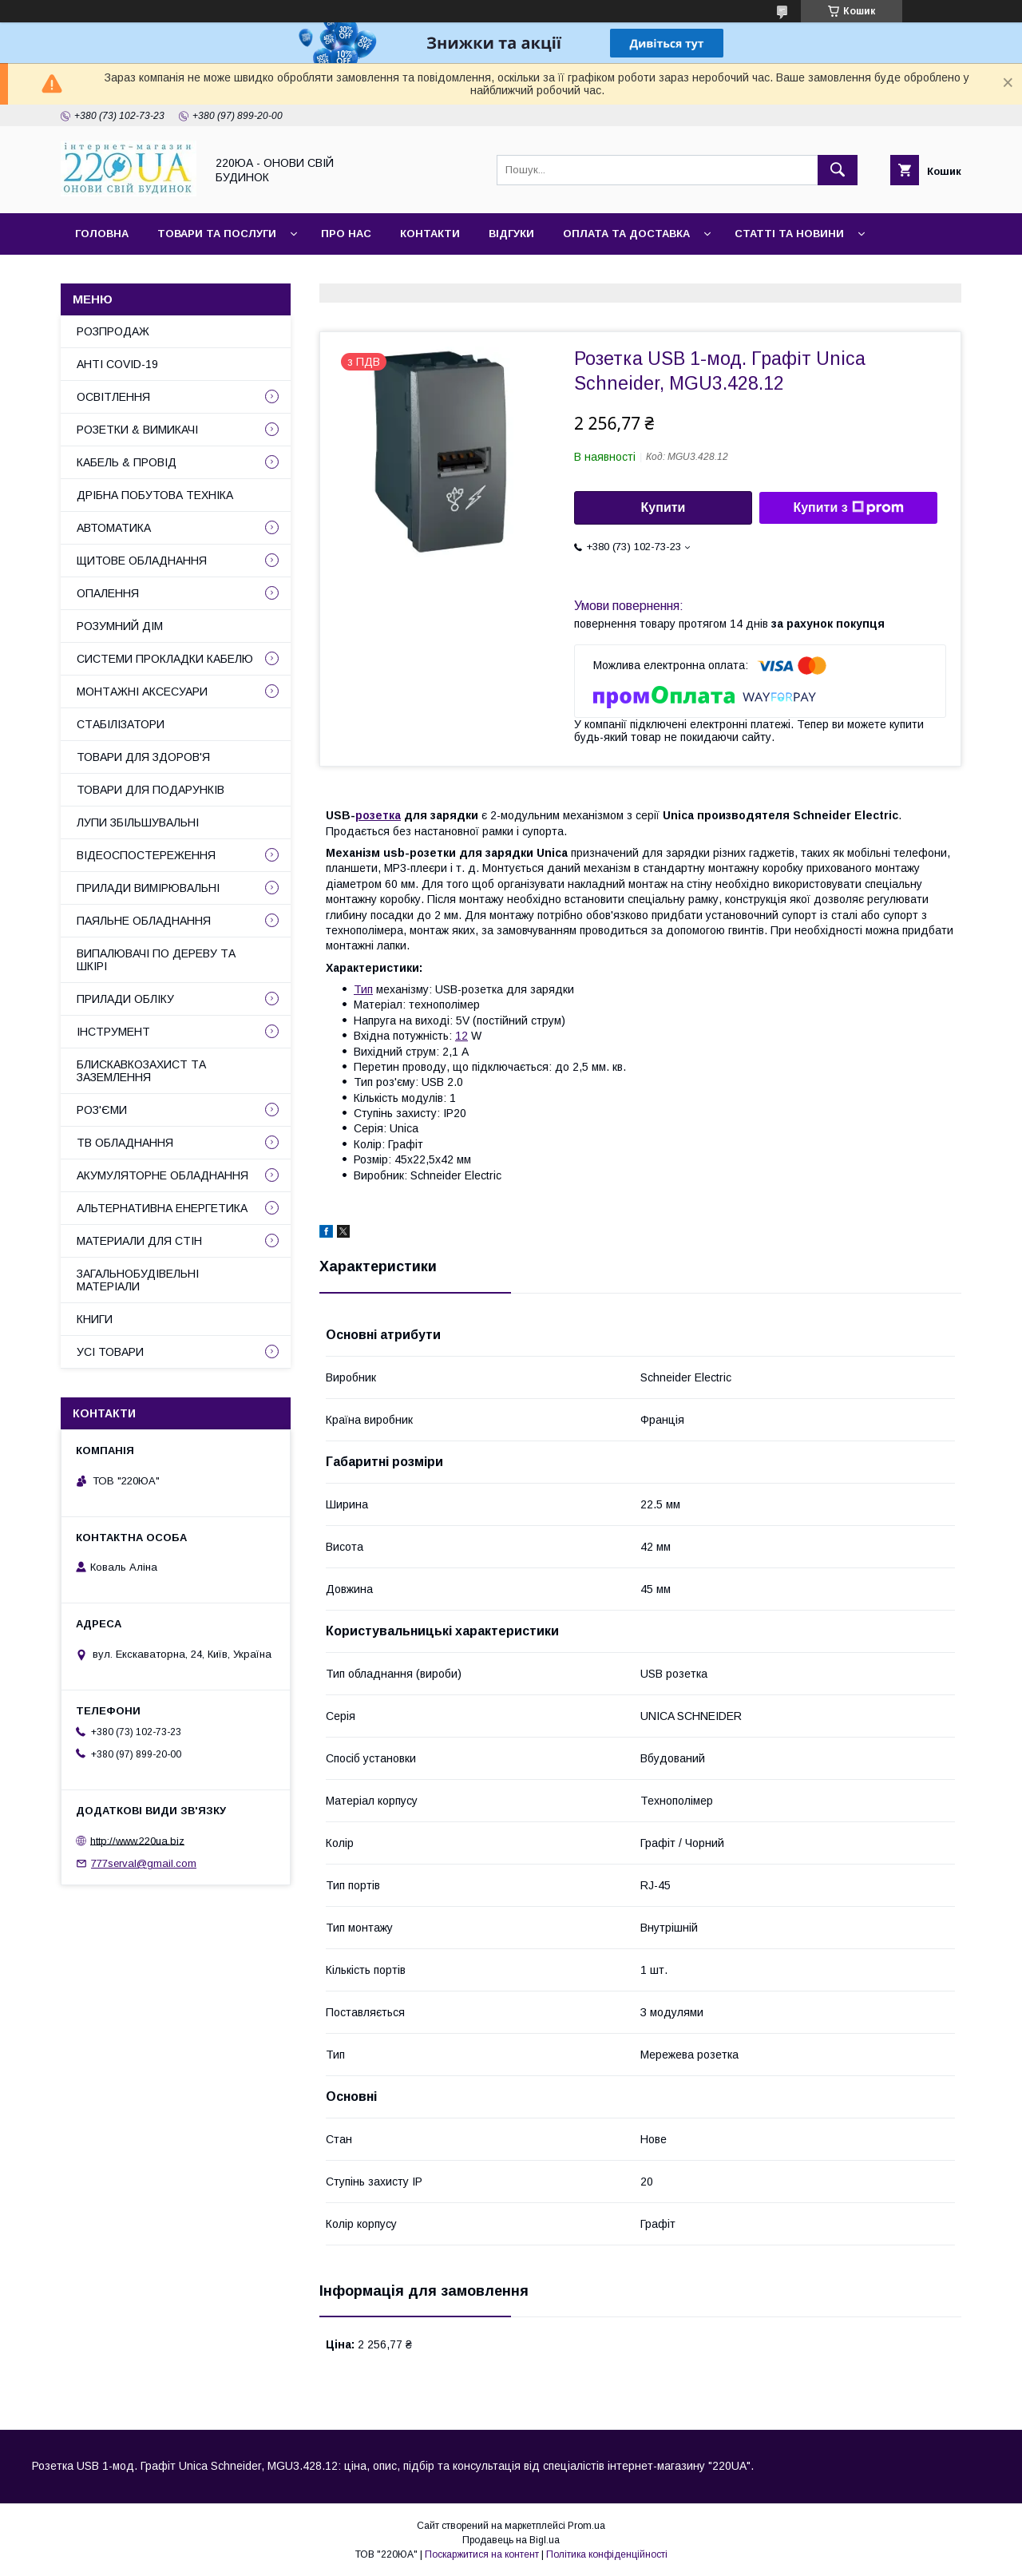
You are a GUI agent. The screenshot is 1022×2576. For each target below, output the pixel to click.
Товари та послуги (216, 234)
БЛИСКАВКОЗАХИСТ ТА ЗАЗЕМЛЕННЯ (141, 1071)
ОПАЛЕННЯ (108, 593)
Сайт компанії (119, 275)
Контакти (430, 234)
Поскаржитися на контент (482, 2554)
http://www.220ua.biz (137, 1840)
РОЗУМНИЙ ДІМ (120, 626)
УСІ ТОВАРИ (110, 1351)
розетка (378, 815)
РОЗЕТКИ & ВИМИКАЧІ (137, 429)
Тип (363, 989)
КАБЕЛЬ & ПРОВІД (126, 462)
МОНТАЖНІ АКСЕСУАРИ (142, 691)
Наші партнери (238, 275)
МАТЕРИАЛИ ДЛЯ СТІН (139, 1240)
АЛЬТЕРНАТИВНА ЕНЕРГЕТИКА (162, 1208)
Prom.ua (586, 2525)
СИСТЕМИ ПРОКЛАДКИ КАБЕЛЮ (165, 658)
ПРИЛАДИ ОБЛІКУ (125, 999)
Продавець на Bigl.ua (511, 2540)
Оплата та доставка (626, 234)
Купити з (848, 508)
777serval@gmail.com (143, 1863)
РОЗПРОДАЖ (113, 331)
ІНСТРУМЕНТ (113, 1031)
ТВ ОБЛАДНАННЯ (125, 1142)
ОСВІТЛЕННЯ (113, 396)
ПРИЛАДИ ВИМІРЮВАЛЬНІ (148, 888)
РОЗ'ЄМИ (102, 1110)
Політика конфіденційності (606, 2554)
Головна (102, 234)
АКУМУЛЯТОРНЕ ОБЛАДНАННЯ (162, 1175)
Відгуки (511, 234)
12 (461, 1035)
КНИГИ (95, 1319)
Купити (663, 507)
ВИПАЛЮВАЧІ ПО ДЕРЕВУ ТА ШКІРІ (156, 960)
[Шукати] (838, 170)
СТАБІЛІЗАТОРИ (120, 724)
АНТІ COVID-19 (117, 364)
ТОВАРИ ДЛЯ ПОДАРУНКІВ (150, 789)
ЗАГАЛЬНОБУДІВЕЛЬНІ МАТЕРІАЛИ (138, 1280)
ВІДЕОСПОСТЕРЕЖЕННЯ (146, 855)
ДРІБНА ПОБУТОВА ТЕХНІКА (155, 495)
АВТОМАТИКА (114, 527)
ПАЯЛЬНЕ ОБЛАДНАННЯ (144, 920)
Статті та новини (789, 234)
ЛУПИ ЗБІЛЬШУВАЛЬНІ (138, 822)
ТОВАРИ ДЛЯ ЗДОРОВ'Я (143, 757)
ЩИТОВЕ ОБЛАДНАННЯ (142, 560)
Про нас (346, 234)
